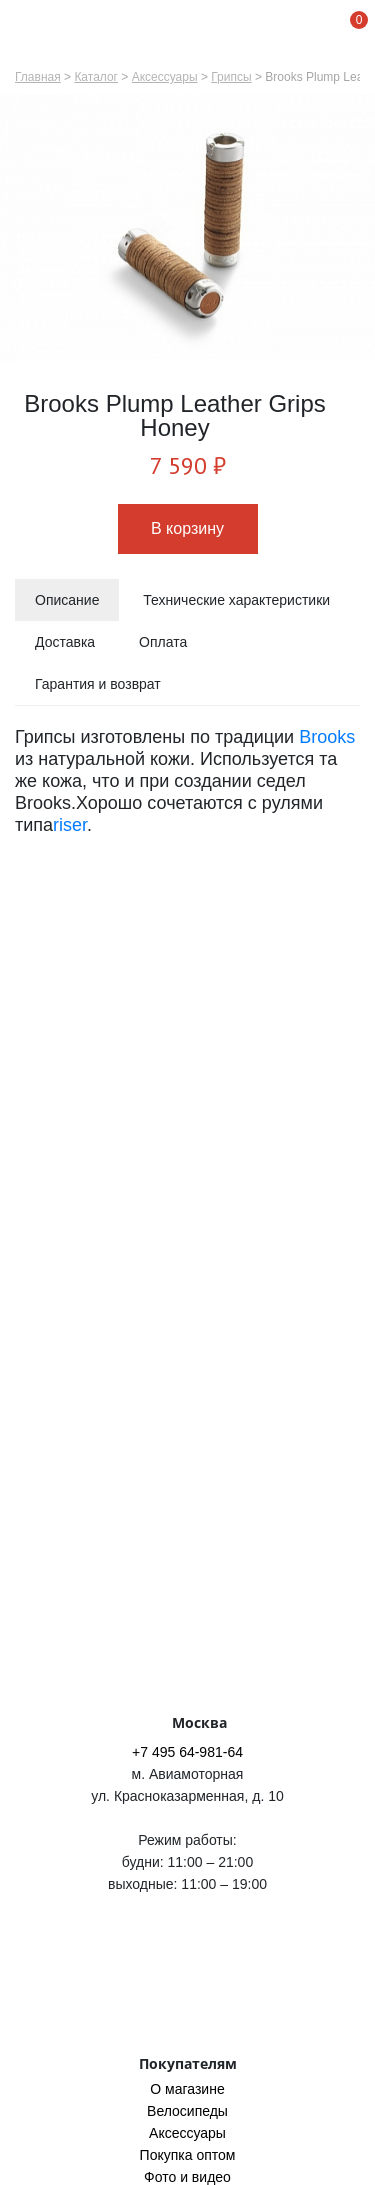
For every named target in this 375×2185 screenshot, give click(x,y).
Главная (38, 77)
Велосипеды (187, 2111)
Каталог (96, 77)
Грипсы (231, 77)
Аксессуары (165, 77)
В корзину (187, 528)
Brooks (327, 737)
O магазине (187, 2089)
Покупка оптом (188, 2155)
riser (70, 825)
